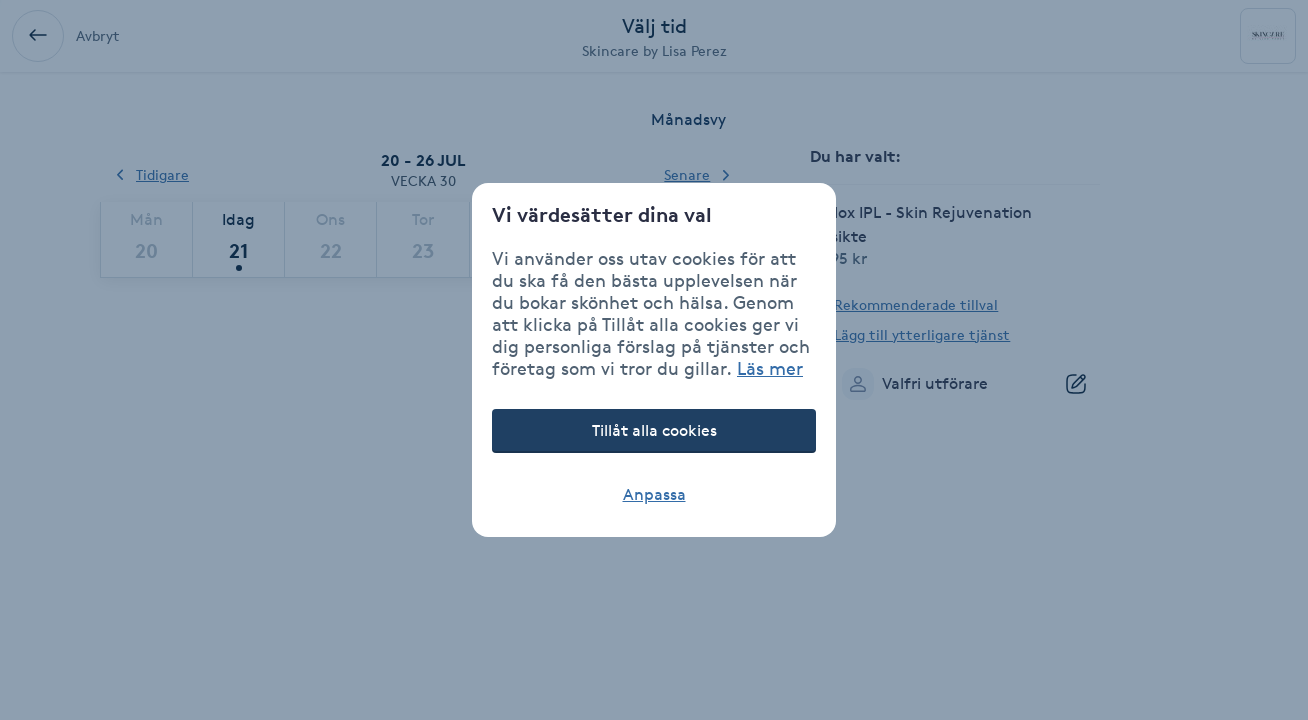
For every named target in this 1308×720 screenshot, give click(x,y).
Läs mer (770, 368)
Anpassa (654, 494)
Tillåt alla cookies (654, 430)
